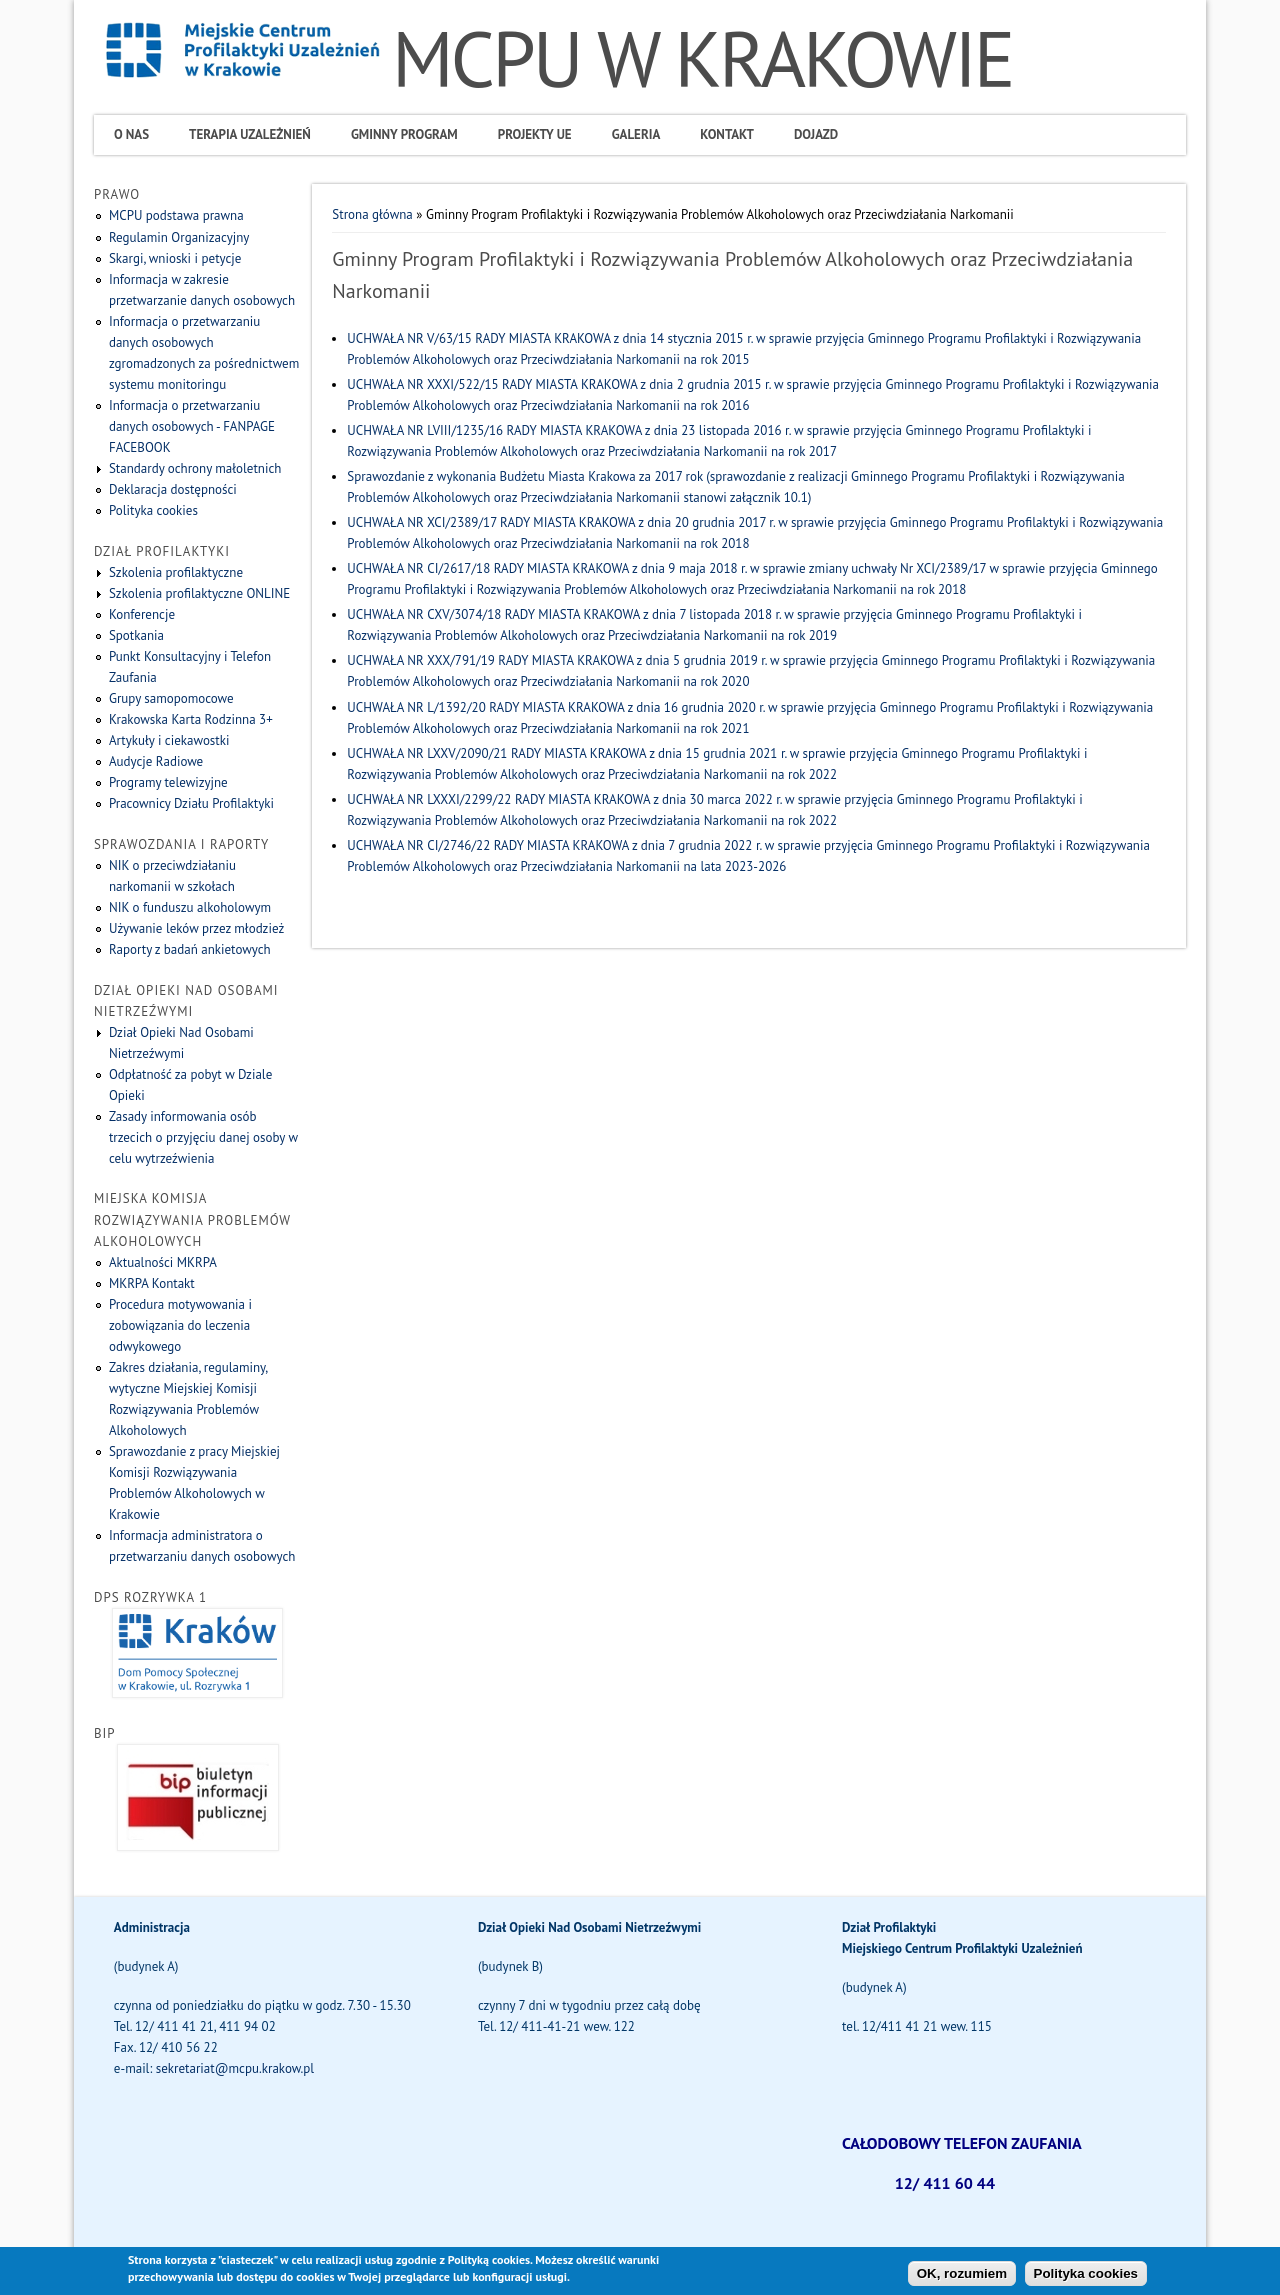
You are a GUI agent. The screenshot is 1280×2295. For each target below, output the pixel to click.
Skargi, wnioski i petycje (175, 258)
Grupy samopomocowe (171, 698)
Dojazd (816, 134)
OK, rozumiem (962, 2276)
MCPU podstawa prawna (176, 215)
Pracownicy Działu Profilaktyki (191, 803)
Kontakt (727, 134)
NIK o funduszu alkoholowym (190, 907)
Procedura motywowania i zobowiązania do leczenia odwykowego (180, 1325)
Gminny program (404, 134)
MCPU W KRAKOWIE (702, 58)
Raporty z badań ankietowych (190, 949)
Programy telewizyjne (168, 782)
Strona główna (372, 214)
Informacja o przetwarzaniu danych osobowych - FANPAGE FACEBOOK (192, 426)
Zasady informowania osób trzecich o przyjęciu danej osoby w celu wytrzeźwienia (203, 1137)
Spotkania (136, 635)
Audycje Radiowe (156, 761)
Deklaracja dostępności (173, 489)
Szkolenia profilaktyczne (176, 572)
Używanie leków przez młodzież (196, 928)
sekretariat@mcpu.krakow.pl (235, 2068)
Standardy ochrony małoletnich (195, 468)
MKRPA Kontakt (152, 1283)
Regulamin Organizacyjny (179, 237)
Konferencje (142, 614)
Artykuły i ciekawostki (169, 740)
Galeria (636, 134)
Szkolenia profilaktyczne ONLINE (199, 593)
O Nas (131, 134)
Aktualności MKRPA (163, 1262)
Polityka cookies (153, 510)
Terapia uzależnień (250, 134)
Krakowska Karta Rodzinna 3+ (191, 719)
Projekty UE (535, 134)
